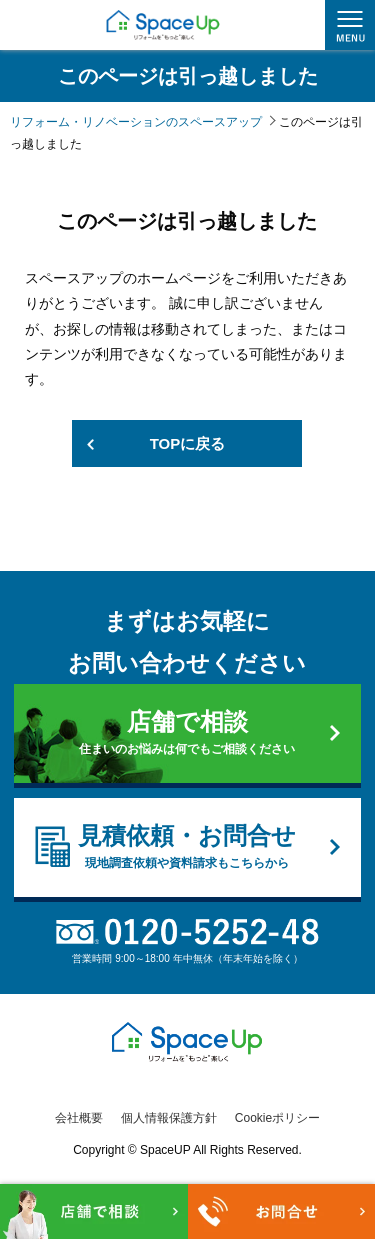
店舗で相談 (187, 733)
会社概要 (79, 1118)
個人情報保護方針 (169, 1118)
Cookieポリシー (277, 1118)
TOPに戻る (188, 443)
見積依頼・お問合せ (187, 847)
